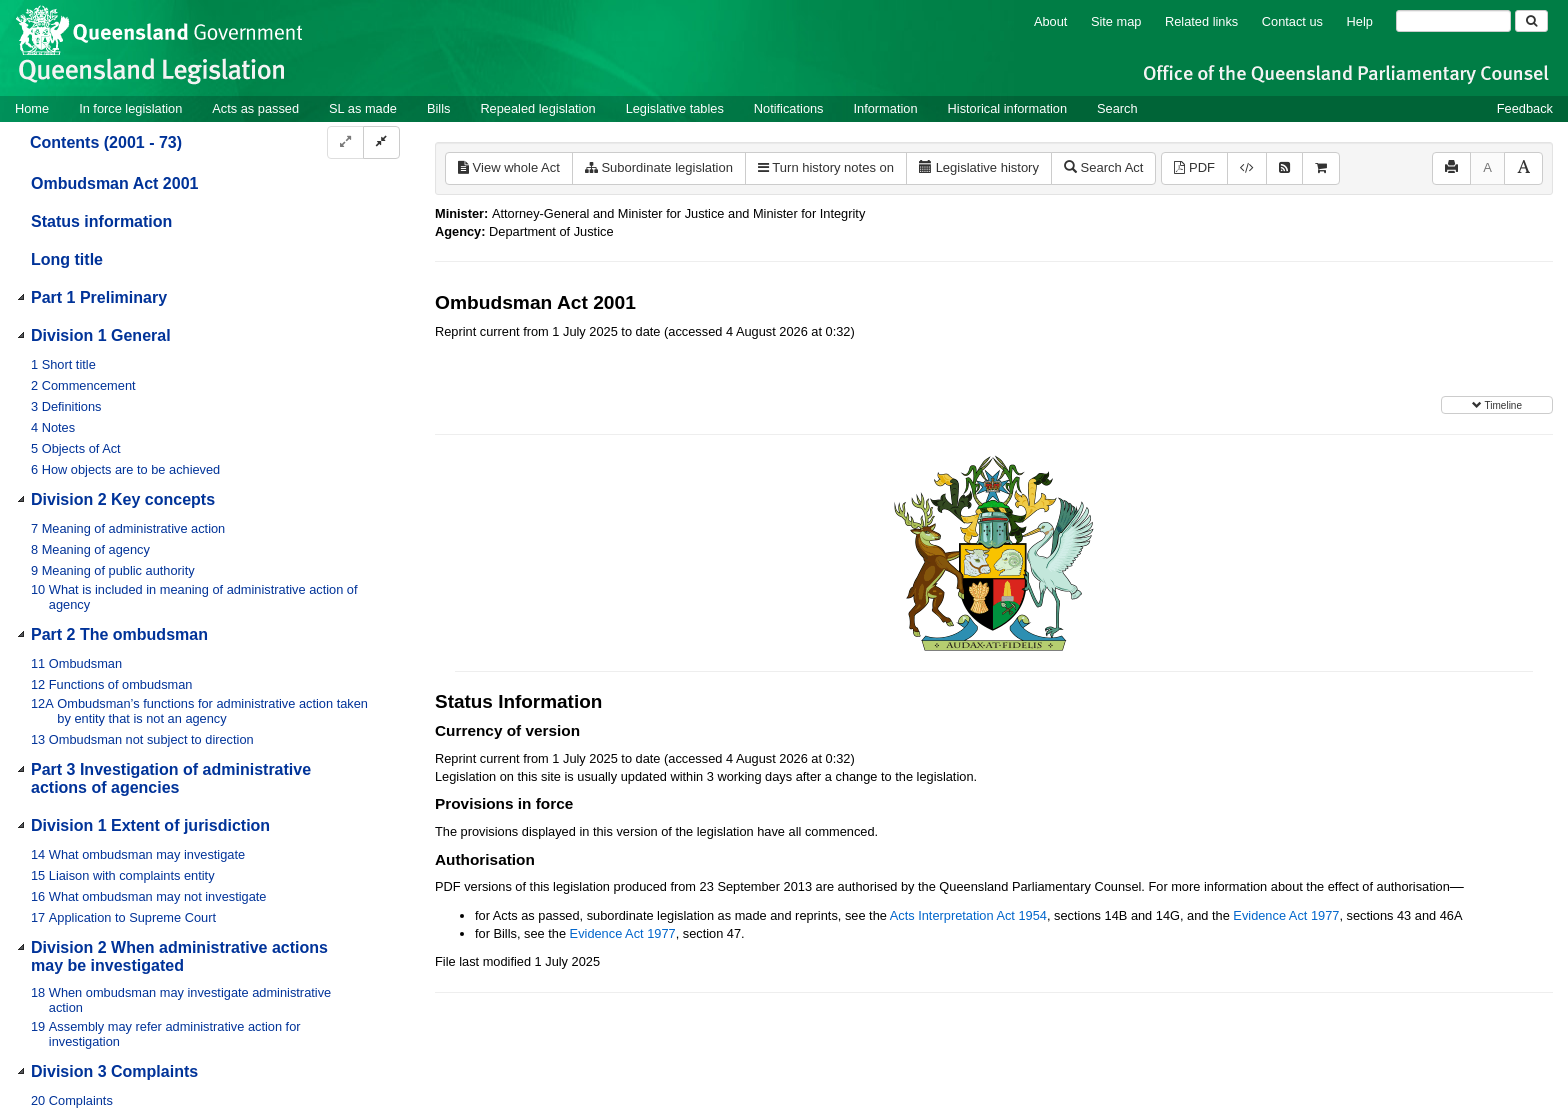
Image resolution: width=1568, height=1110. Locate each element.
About (1050, 21)
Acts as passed (255, 108)
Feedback (1525, 108)
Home (32, 108)
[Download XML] (1247, 168)
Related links (1201, 21)
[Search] (1453, 21)
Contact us (1292, 21)
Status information (101, 221)
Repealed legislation (537, 108)
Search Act (1103, 167)
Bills (438, 108)
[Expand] (345, 142)
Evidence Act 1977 (1286, 915)
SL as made (363, 108)
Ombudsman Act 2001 (114, 183)
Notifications (789, 108)
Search (1117, 108)
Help (1360, 21)
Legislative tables (675, 108)
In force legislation (130, 108)
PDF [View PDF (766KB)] (1194, 167)
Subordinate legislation (659, 167)
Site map (1116, 21)
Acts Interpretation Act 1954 (968, 915)
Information (886, 108)
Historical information (1007, 108)
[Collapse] (381, 142)
